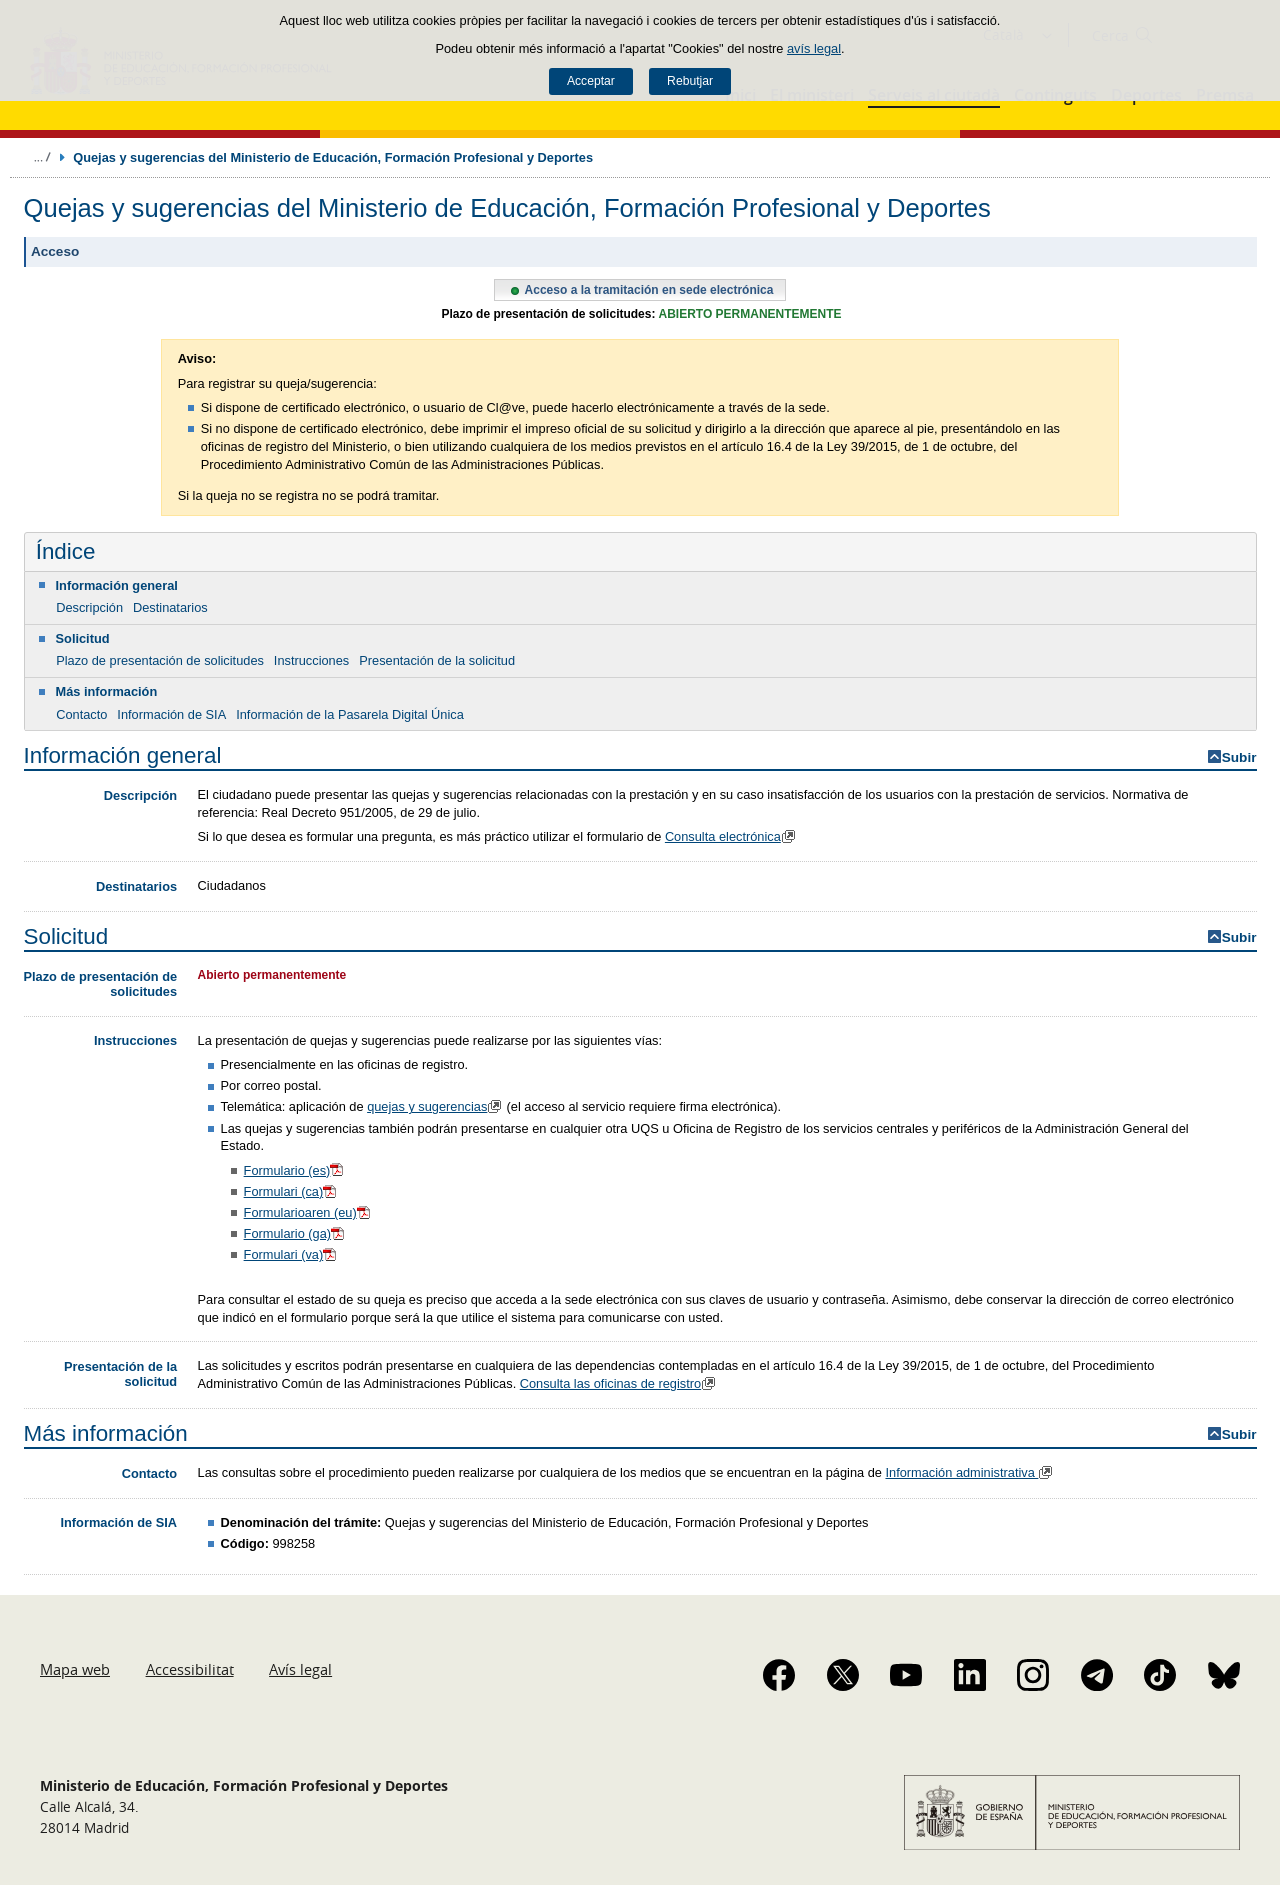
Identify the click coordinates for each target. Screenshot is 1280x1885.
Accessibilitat (190, 1669)
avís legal (814, 48)
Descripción (89, 607)
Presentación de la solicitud (437, 660)
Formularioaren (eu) (308, 1212)
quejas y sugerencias (436, 1106)
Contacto (81, 714)
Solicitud (83, 638)
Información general (117, 585)
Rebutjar (690, 81)
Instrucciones (311, 660)
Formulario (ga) (296, 1233)
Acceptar (591, 81)
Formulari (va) (292, 1254)
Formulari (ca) (292, 1191)
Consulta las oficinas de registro (620, 1383)
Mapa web (75, 1669)
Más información (107, 691)
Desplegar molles (42, 157)
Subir (1239, 757)
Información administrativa (971, 1472)
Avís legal (300, 1669)
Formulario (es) (295, 1170)
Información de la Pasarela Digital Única (350, 714)
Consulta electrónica (732, 836)
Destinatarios (170, 607)
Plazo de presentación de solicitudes (160, 660)
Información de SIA (171, 714)
